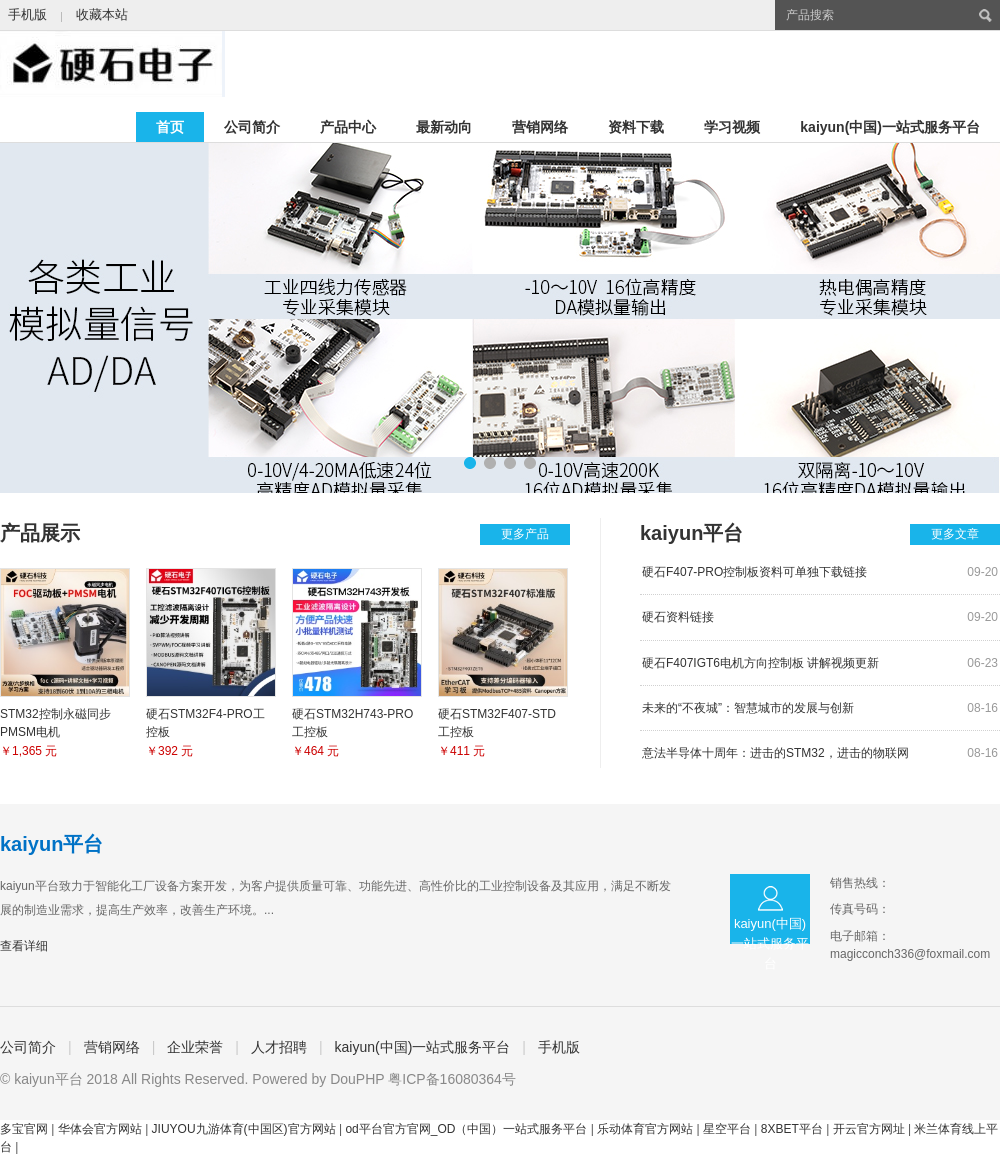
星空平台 (727, 1129)
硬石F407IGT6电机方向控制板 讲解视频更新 (760, 663)
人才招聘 (279, 1047)
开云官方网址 (869, 1129)
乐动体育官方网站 (645, 1129)
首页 (170, 127)
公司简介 (252, 127)
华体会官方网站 (100, 1129)
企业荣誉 (195, 1047)
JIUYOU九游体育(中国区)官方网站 (244, 1129)
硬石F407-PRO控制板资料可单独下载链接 (754, 572)
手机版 (27, 14)
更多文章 (955, 534)
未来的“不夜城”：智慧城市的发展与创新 (748, 708)
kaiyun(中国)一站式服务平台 (890, 127)
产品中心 (348, 127)
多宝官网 (24, 1129)
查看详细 (24, 946)
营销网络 (540, 127)
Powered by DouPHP (318, 1079)
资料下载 (636, 127)
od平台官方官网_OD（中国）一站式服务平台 (466, 1129)
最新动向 (444, 127)
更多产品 (525, 534)
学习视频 (732, 127)
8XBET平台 (792, 1129)
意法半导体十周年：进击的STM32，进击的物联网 (775, 753)
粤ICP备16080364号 (452, 1079)
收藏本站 (102, 14)
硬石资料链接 (678, 617)
